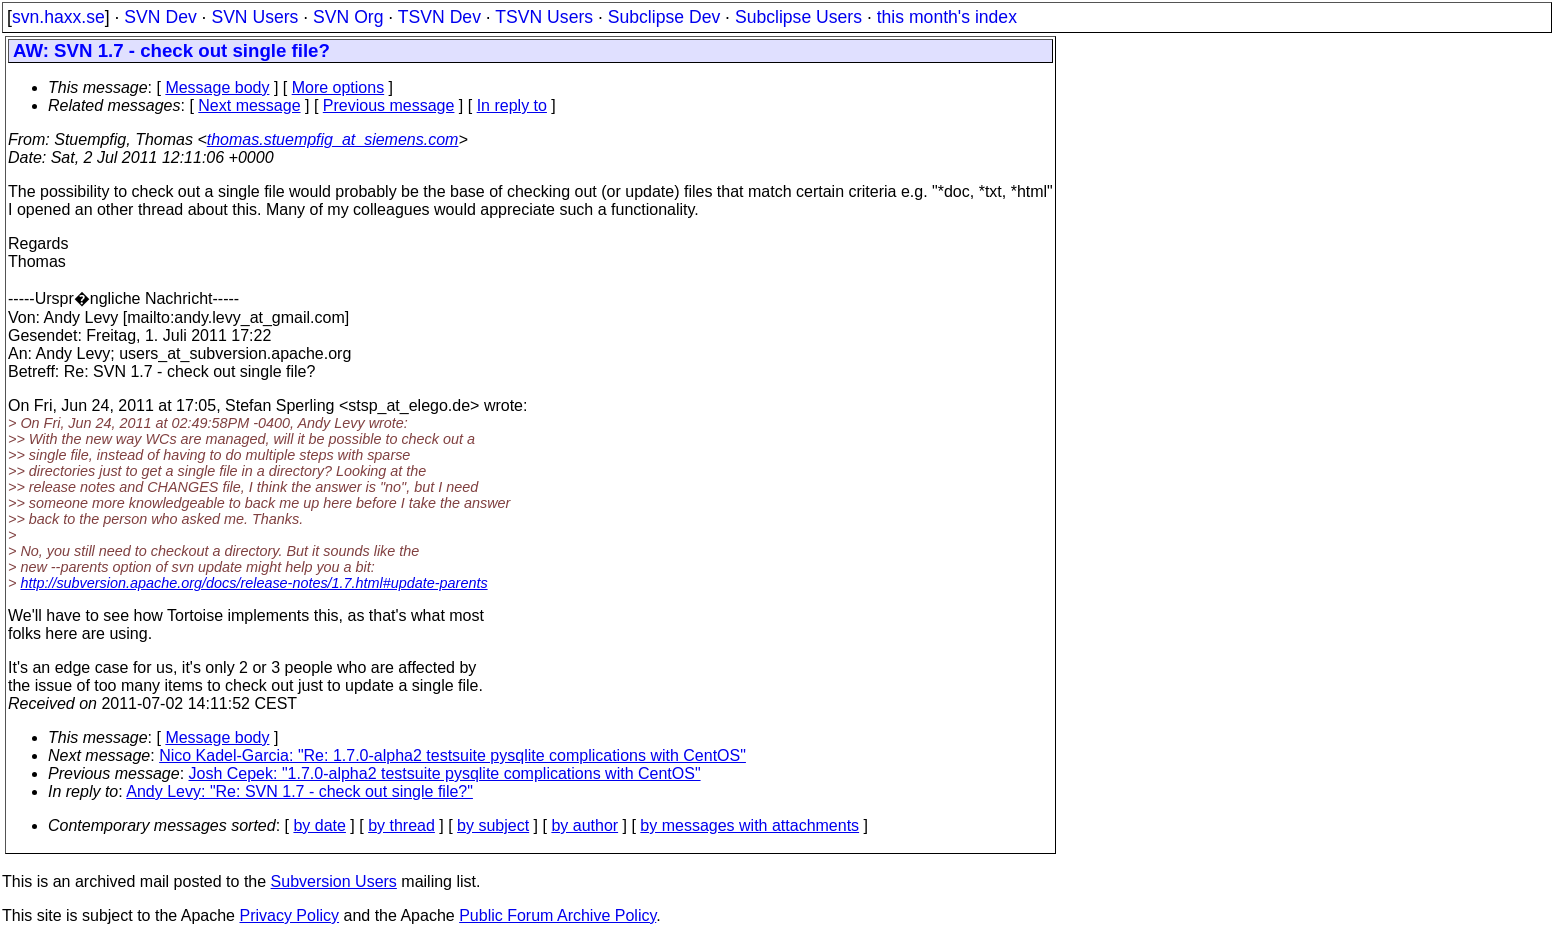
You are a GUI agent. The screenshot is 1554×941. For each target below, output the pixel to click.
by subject (493, 825)
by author (584, 825)
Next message (249, 105)
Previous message (389, 105)
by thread (401, 825)
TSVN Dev (439, 17)
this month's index (947, 17)
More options (338, 87)
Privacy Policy (289, 915)
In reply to (512, 105)
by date (319, 825)
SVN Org (348, 17)
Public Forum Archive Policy (557, 915)
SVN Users (254, 17)
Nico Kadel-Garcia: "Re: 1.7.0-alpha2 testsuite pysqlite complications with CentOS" (452, 755)
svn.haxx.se (58, 17)
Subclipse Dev (664, 17)
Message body (217, 87)
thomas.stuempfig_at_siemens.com (333, 139)
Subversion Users (334, 881)
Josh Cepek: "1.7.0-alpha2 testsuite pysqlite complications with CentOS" (445, 773)
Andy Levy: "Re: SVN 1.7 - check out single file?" (299, 791)
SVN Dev (160, 17)
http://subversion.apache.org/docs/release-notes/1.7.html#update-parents (253, 583)
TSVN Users (544, 17)
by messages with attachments (749, 825)
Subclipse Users (798, 17)
